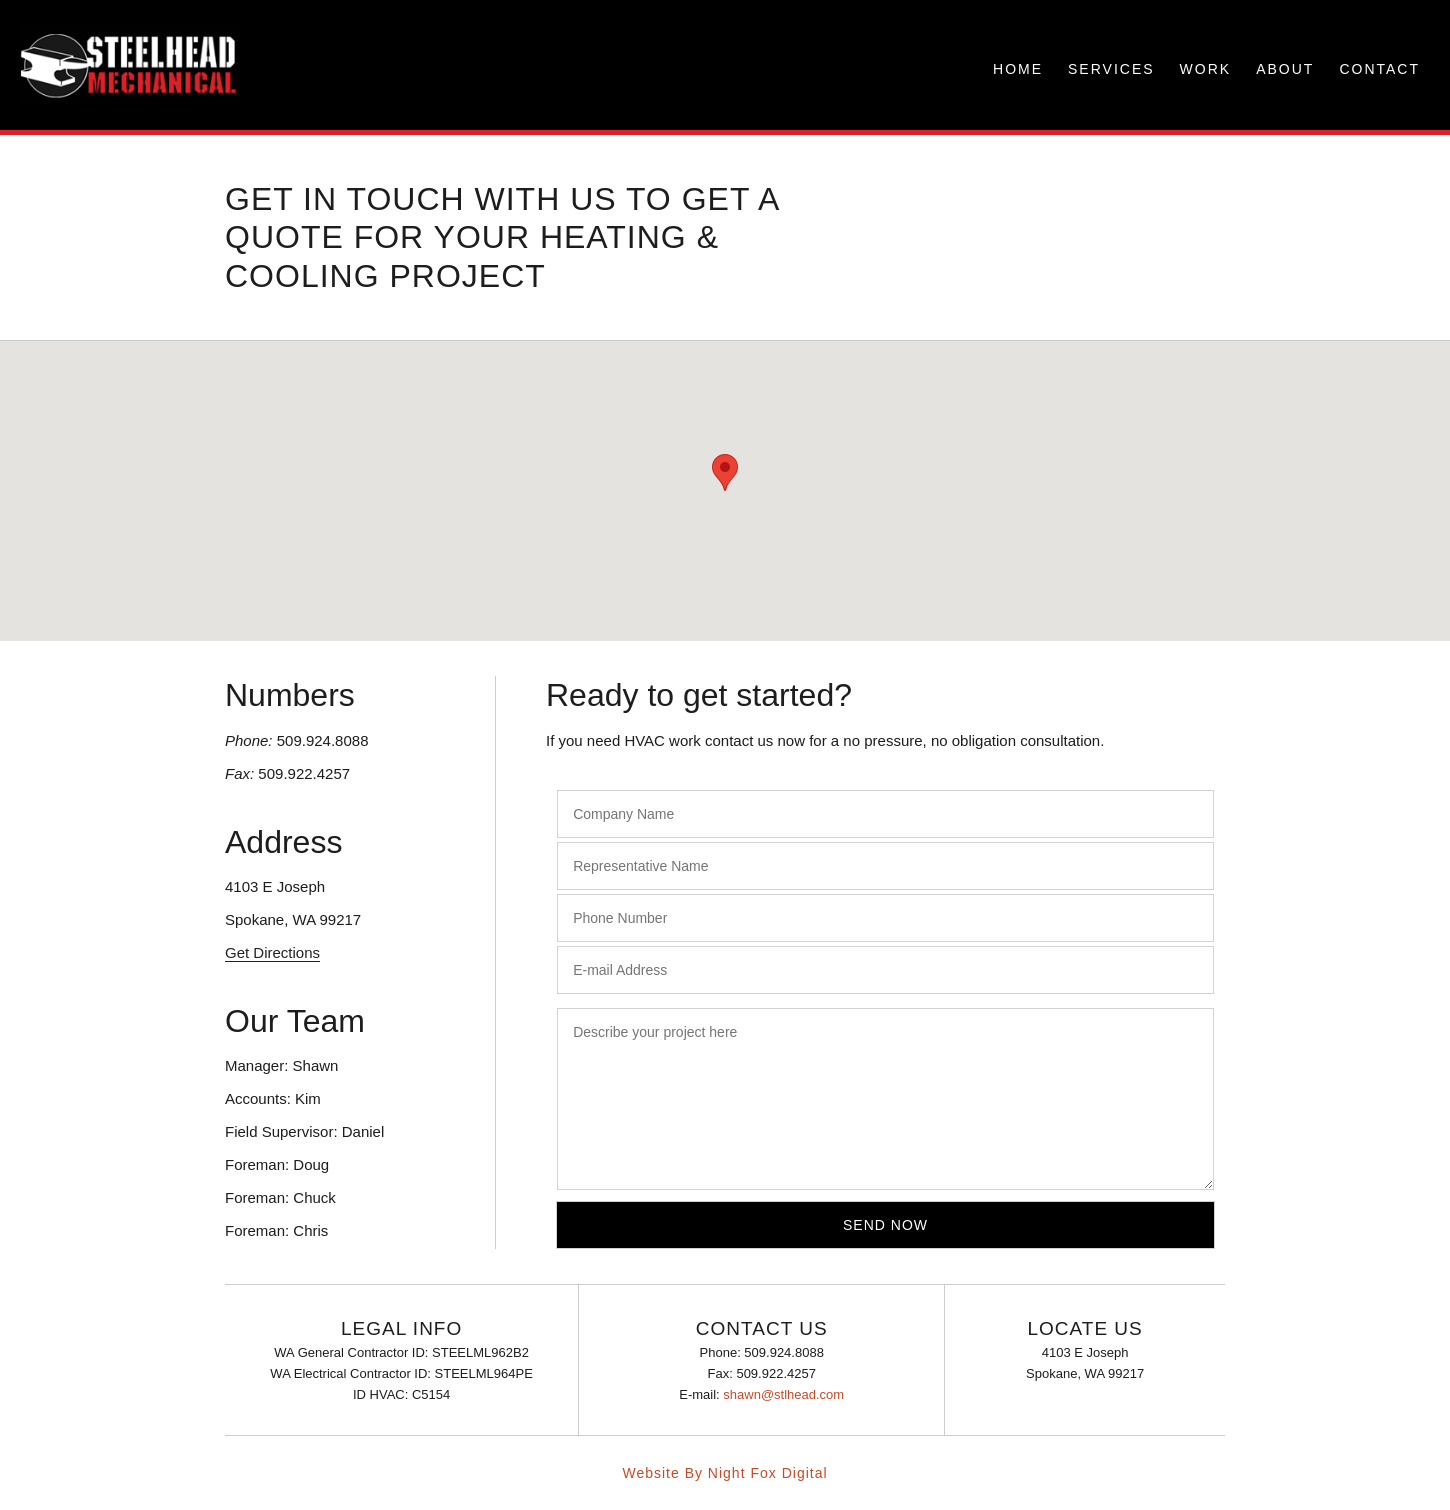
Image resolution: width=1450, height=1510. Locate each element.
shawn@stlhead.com (783, 1394)
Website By (662, 1473)
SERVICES (1111, 69)
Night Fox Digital (768, 1473)
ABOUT (1285, 69)
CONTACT (1379, 69)
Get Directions (272, 952)
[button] (725, 472)
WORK (1206, 69)
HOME (1018, 69)
